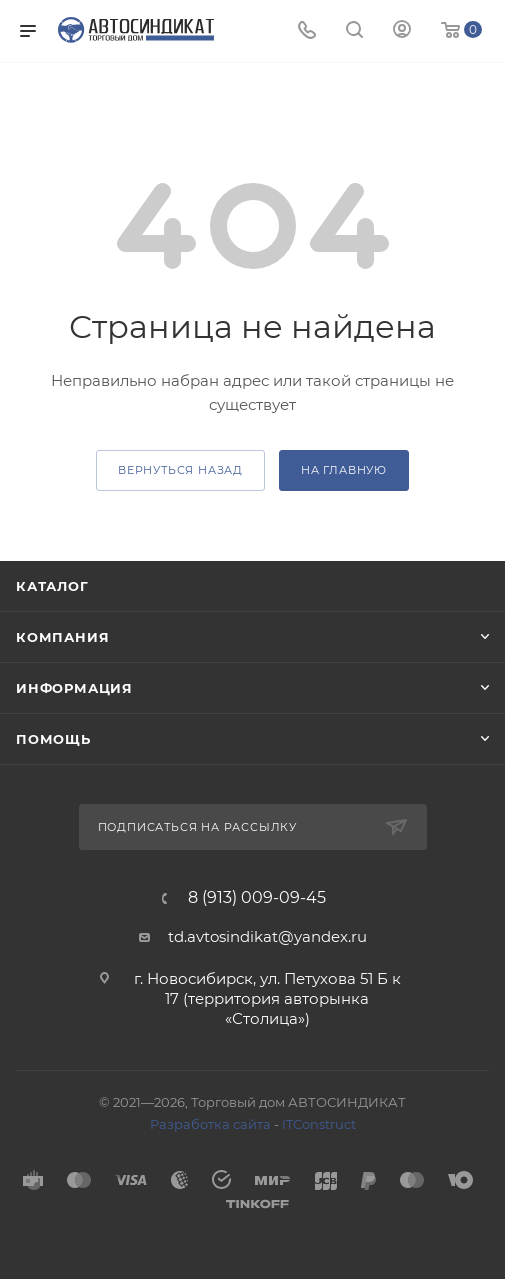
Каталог (52, 586)
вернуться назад (180, 470)
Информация (74, 688)
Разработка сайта (210, 1124)
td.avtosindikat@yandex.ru (267, 936)
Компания (62, 637)
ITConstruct (319, 1124)
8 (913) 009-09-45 (257, 898)
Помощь (53, 739)
